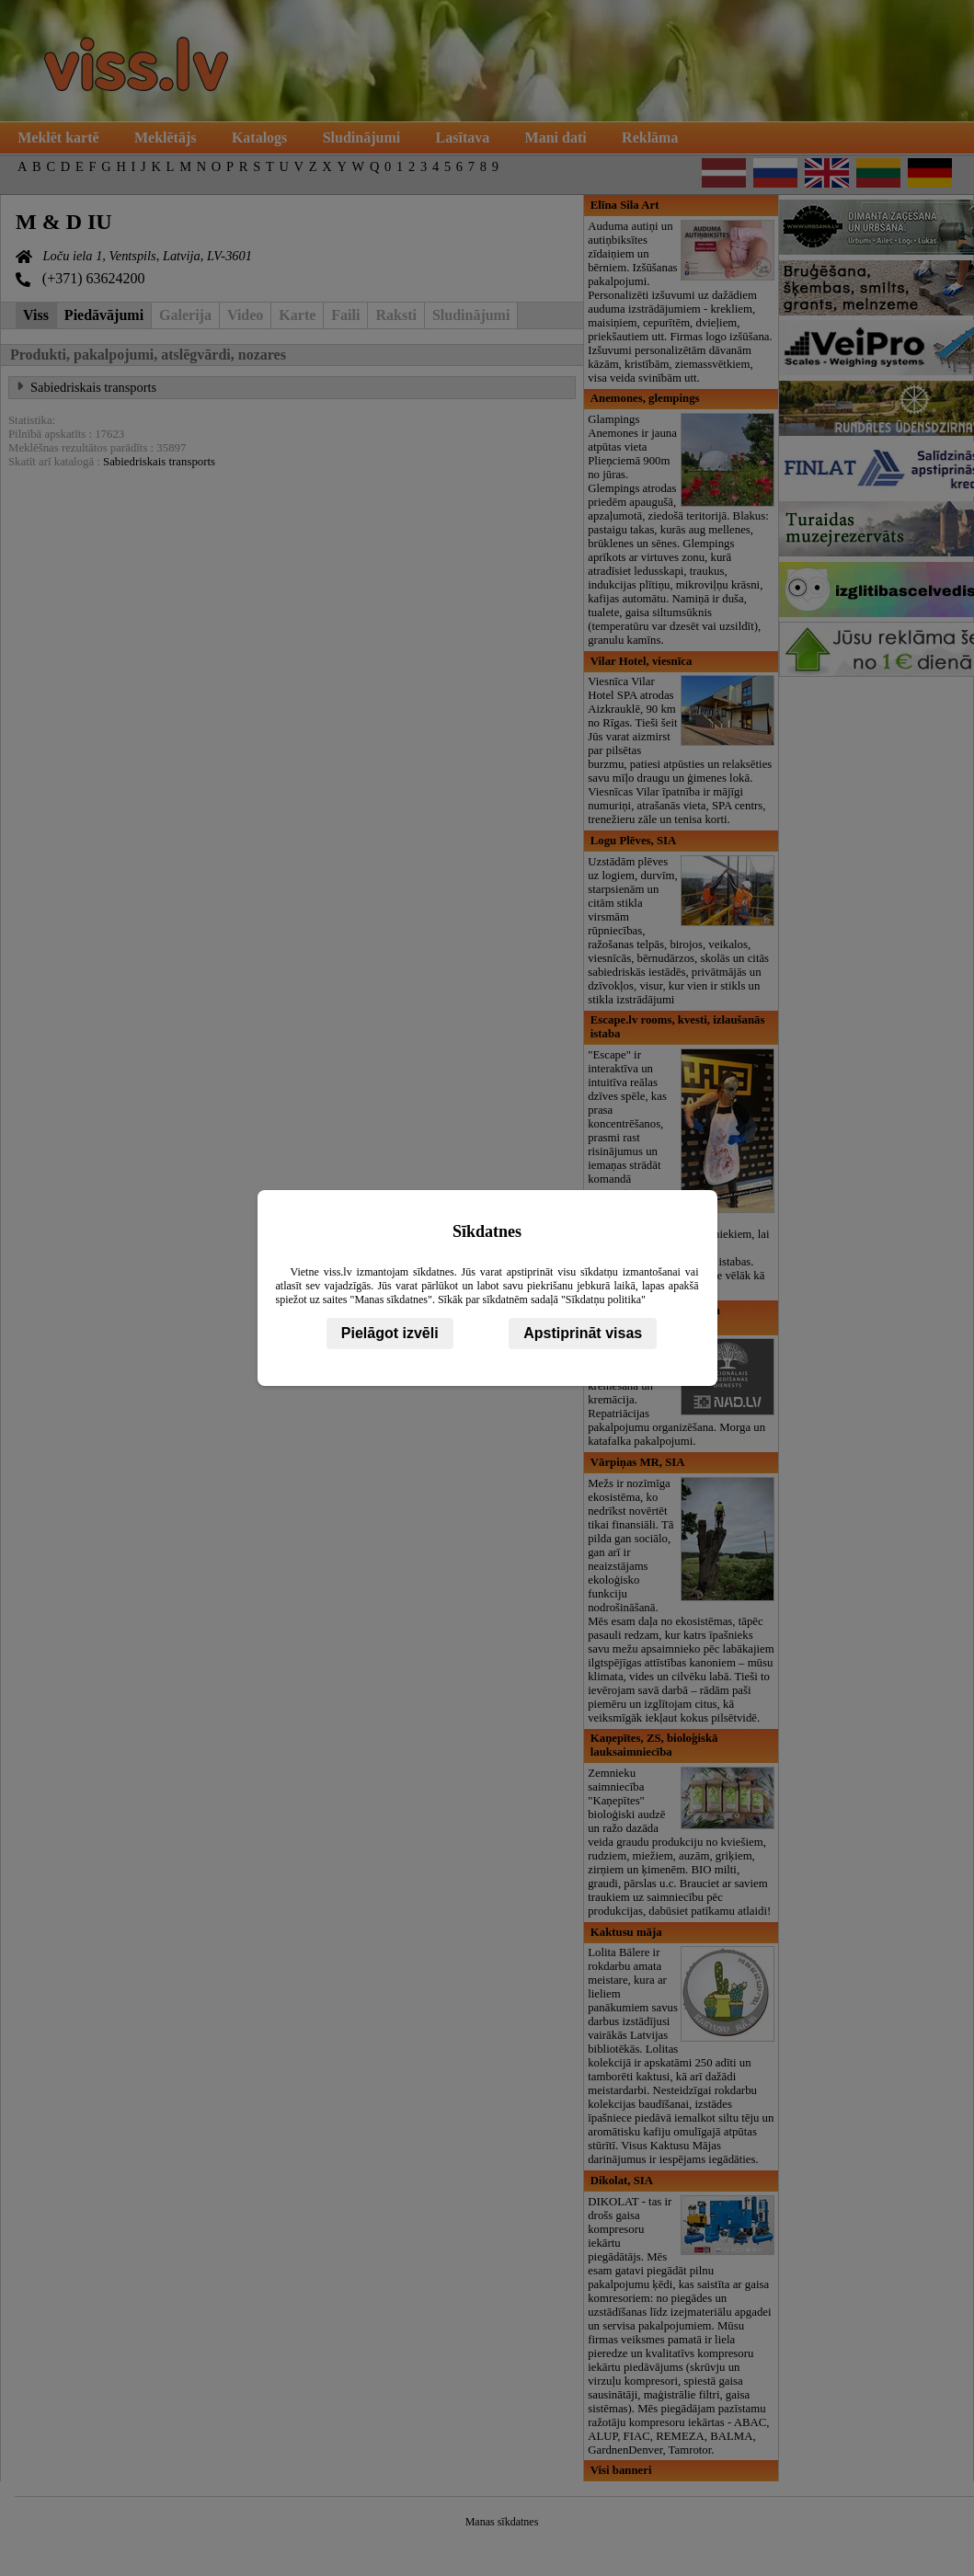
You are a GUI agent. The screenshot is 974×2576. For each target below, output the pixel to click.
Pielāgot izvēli (390, 1333)
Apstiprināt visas (582, 1333)
